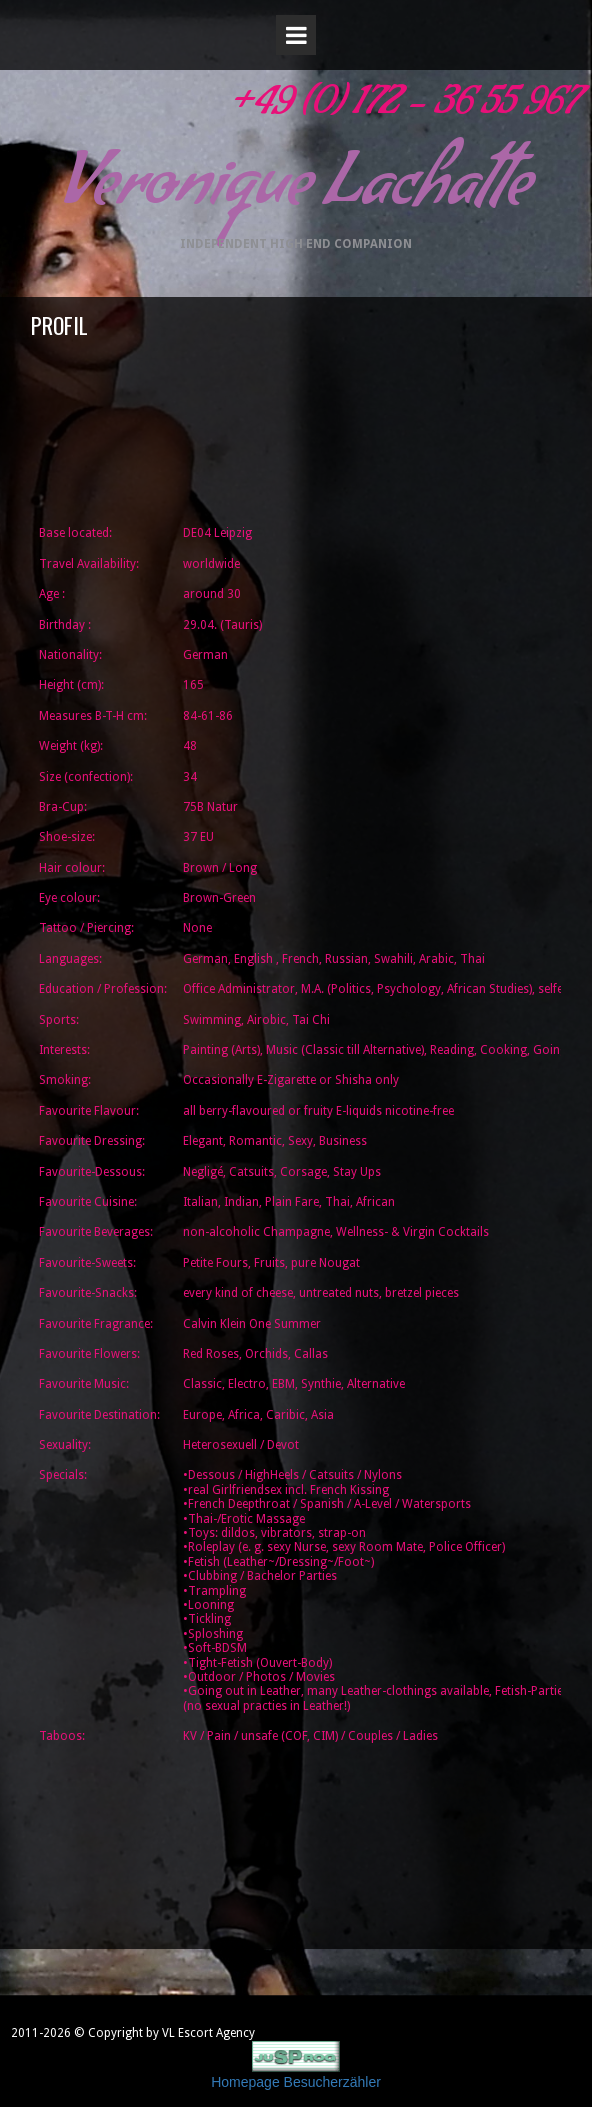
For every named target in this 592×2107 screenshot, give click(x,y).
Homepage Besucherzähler (296, 2082)
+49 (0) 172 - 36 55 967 (403, 108)
